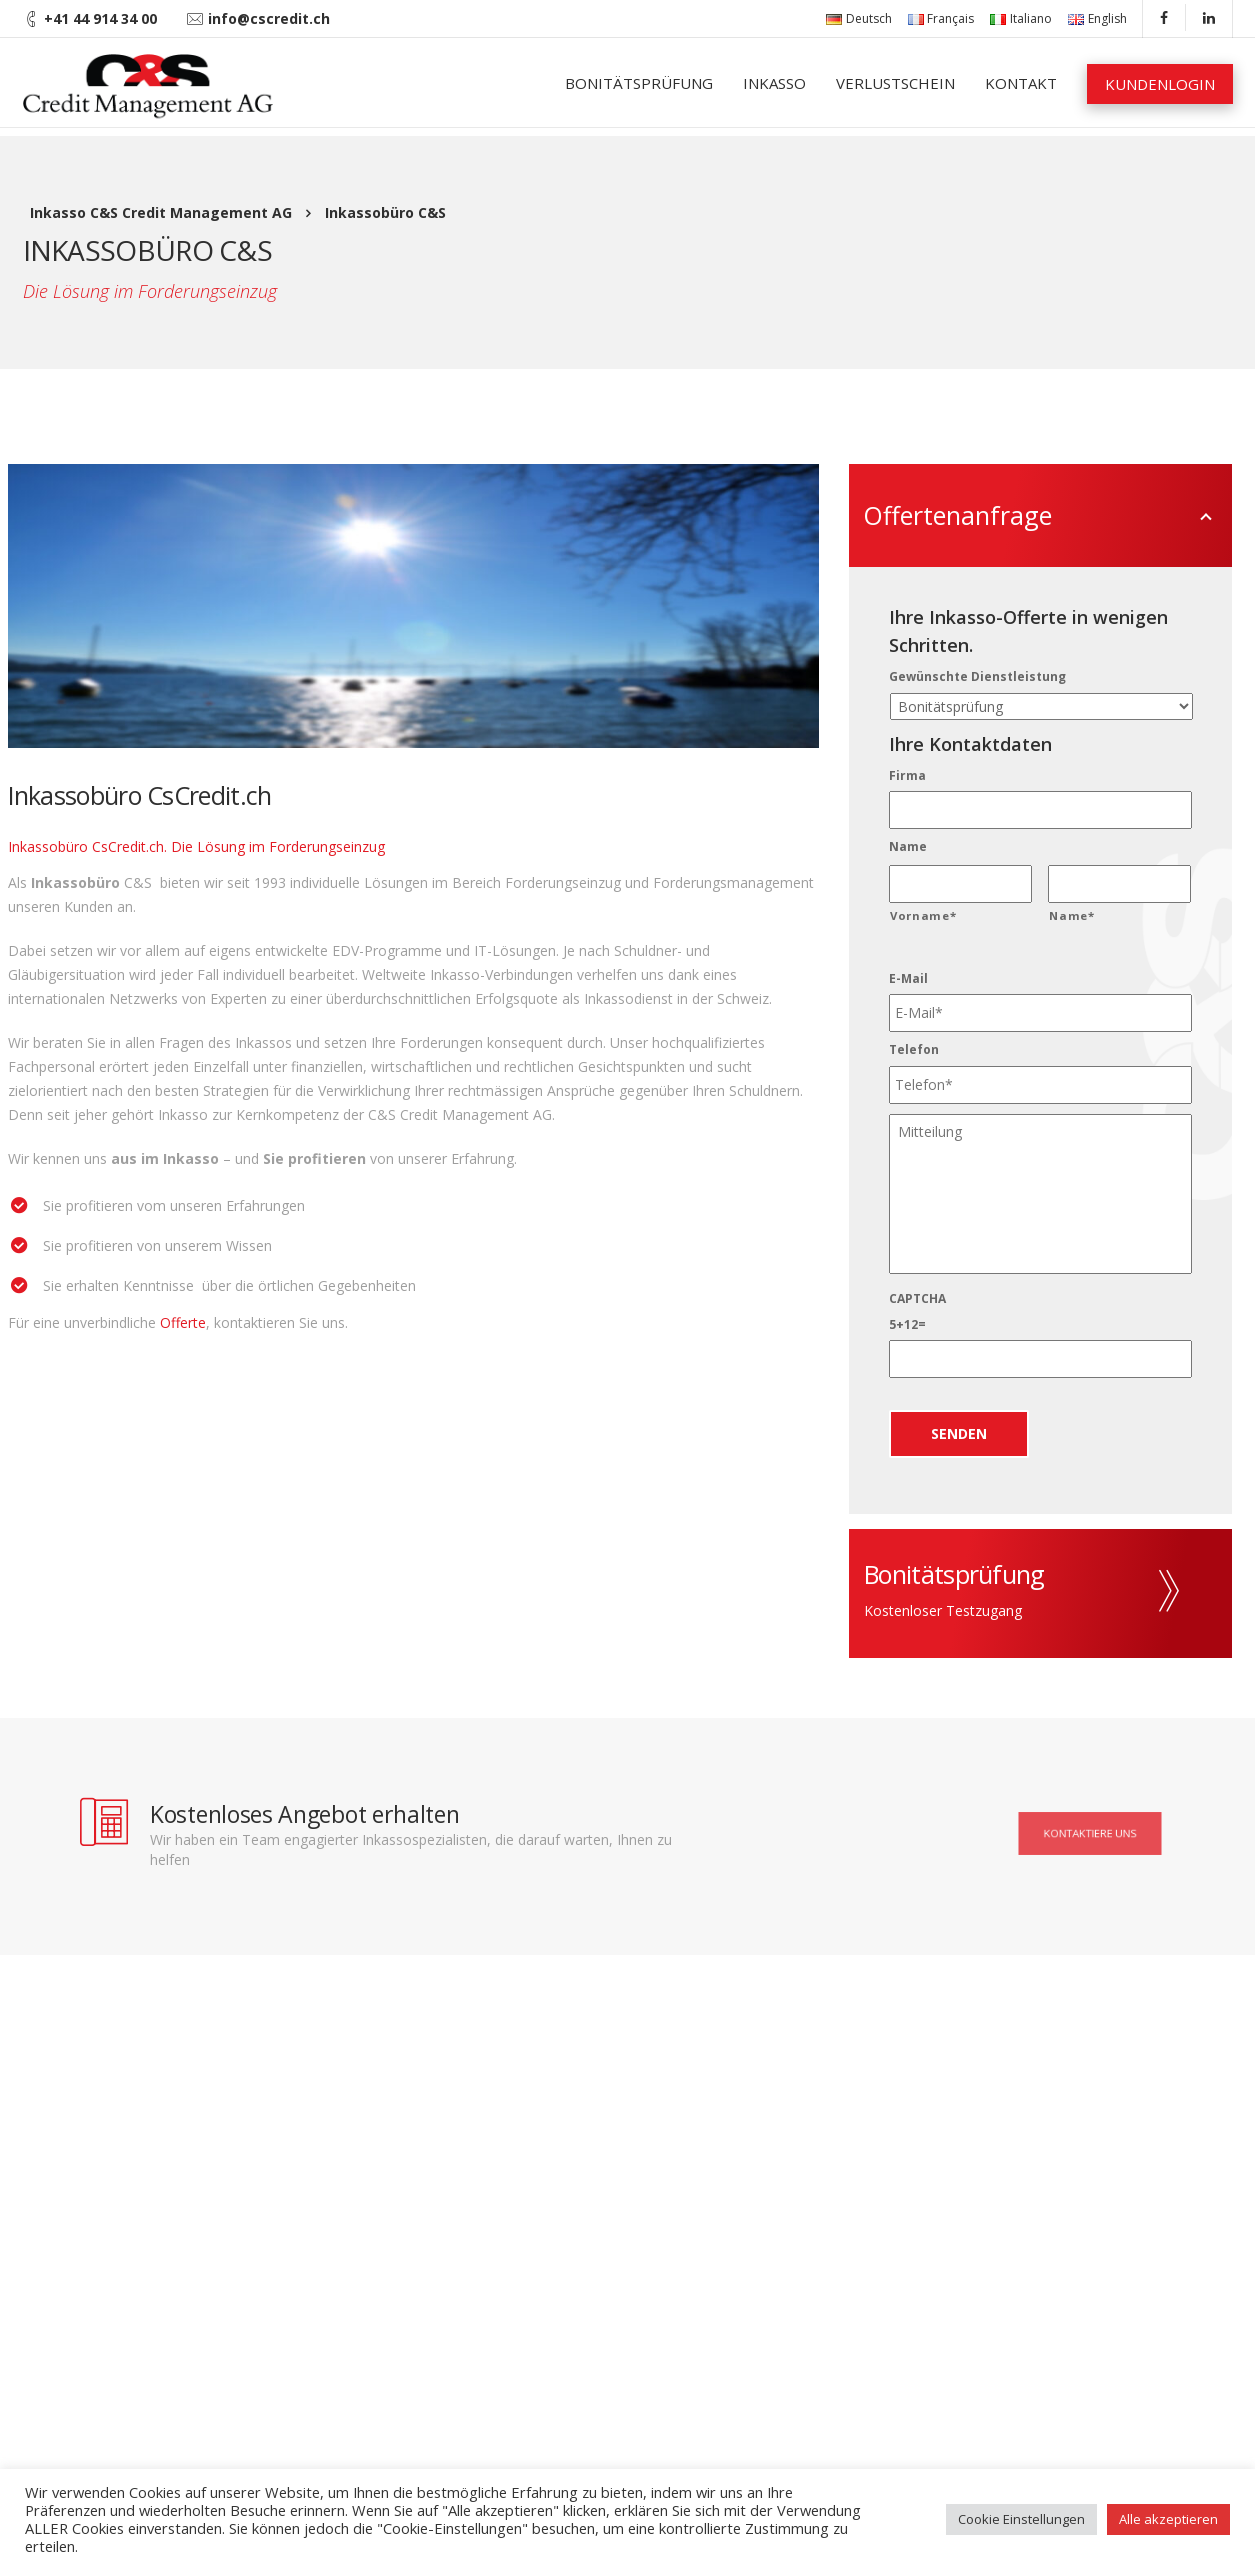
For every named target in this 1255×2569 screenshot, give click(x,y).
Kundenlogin (1160, 84)
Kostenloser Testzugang (943, 1610)
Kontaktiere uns (1090, 1833)
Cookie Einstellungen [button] (1021, 2519)
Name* (1071, 915)
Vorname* (923, 915)
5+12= (907, 1325)
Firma (907, 776)
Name (908, 847)
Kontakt (1021, 83)
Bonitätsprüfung (639, 83)
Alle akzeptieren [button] (1168, 2519)
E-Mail (908, 979)
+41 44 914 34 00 (100, 18)
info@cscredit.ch (269, 18)
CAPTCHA (917, 1299)
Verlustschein (895, 83)
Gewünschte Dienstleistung (977, 677)
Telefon (914, 1050)
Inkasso (774, 83)
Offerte (183, 1322)
